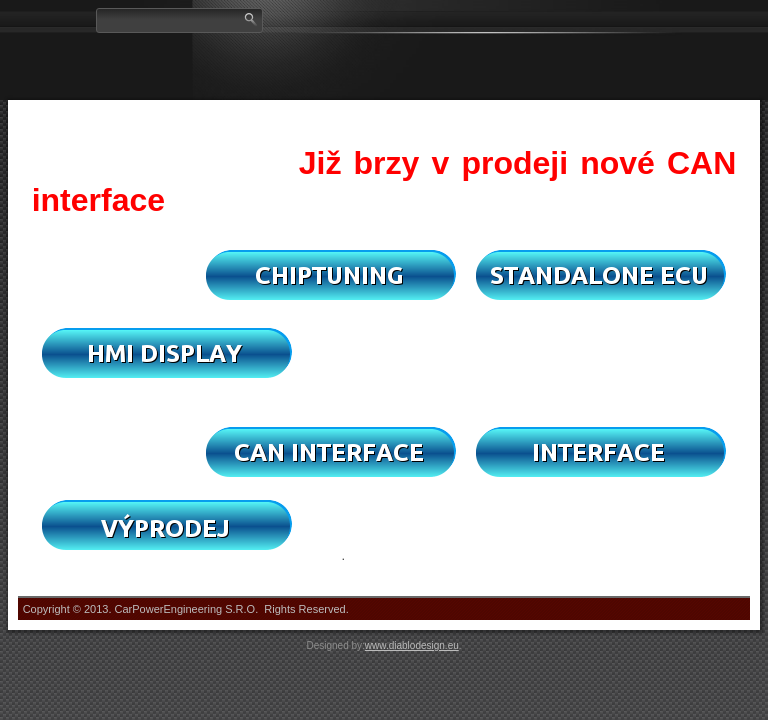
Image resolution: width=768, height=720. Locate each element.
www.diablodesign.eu (412, 645)
